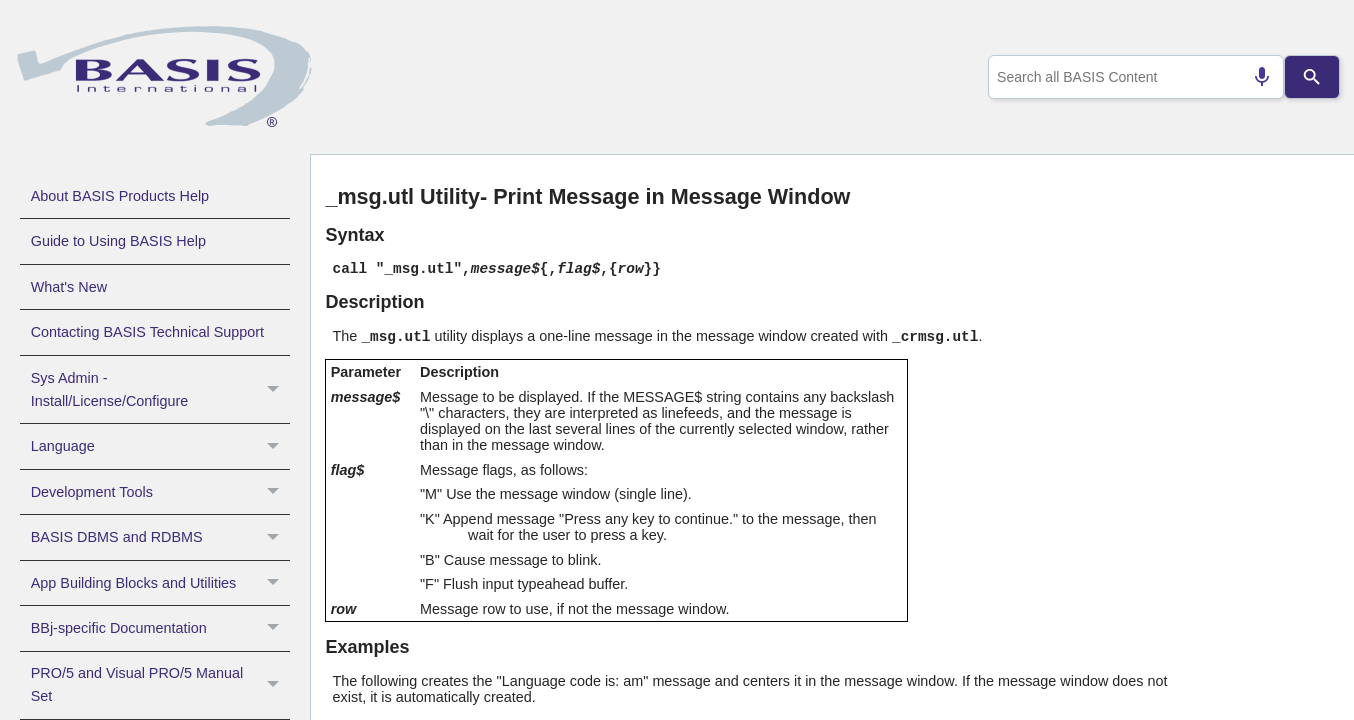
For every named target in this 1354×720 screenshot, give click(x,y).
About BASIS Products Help (120, 196)
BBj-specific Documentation (160, 628)
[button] (275, 390)
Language (160, 446)
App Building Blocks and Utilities (160, 583)
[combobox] (1132, 77)
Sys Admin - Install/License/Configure (160, 390)
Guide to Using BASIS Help (118, 241)
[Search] (1311, 77)
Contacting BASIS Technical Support (147, 332)
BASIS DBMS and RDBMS (160, 537)
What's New (69, 287)
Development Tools (160, 492)
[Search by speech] (1254, 77)
